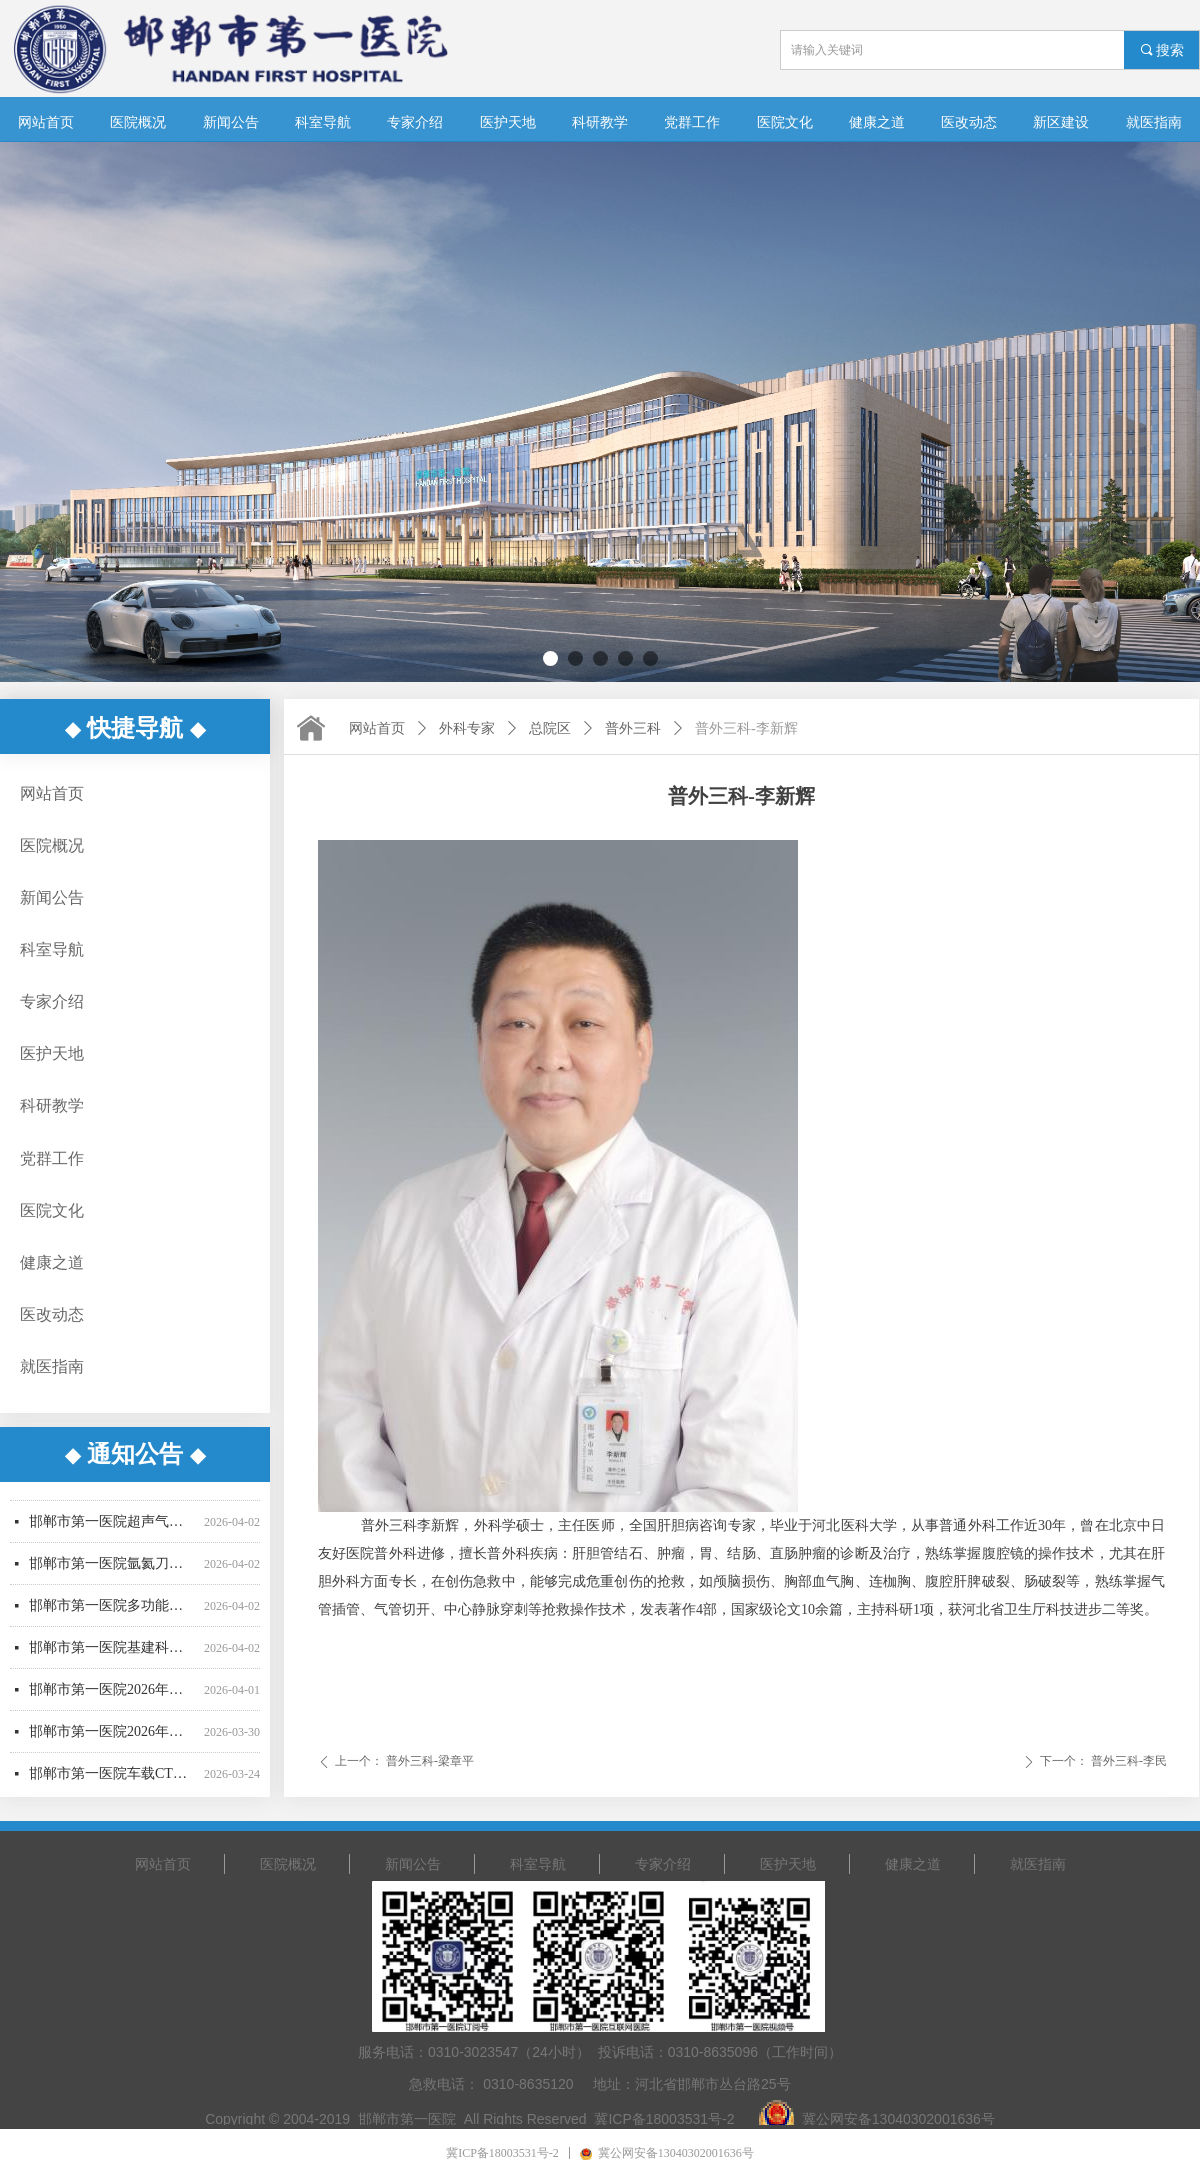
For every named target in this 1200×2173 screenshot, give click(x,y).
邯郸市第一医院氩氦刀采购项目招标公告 (112, 1569)
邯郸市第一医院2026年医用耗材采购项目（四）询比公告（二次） (112, 1737)
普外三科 (633, 728)
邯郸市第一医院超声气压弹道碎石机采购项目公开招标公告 (112, 1527)
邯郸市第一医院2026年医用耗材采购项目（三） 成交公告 (112, 1695)
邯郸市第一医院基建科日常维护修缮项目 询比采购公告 (112, 1653)
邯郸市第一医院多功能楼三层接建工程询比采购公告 (112, 1611)
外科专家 (467, 728)
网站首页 (377, 728)
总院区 (550, 728)
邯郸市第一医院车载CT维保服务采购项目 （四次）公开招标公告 (112, 1779)
